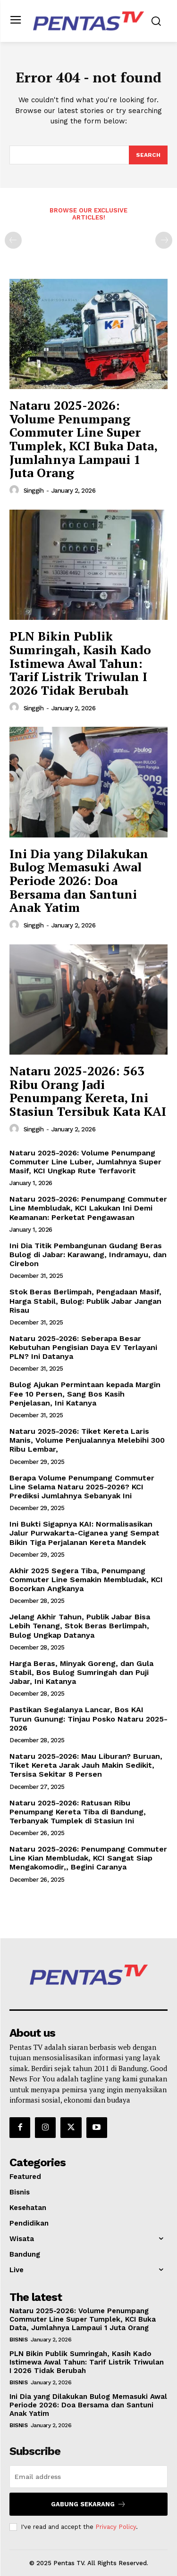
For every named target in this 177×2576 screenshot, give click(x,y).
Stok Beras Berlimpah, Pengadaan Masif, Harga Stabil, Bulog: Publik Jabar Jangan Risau (85, 1300)
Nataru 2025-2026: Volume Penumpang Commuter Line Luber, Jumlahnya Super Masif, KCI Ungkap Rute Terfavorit (85, 1161)
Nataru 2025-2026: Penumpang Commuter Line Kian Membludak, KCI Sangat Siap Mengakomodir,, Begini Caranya (88, 1858)
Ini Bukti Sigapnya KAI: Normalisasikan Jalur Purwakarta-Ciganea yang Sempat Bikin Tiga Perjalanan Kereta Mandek (84, 1533)
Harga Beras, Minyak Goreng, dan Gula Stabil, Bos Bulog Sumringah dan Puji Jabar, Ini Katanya (81, 1672)
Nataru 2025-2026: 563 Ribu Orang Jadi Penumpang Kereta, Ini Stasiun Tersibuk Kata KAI (87, 1091)
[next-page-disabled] (163, 240)
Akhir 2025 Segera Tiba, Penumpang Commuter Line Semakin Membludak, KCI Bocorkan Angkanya (86, 1579)
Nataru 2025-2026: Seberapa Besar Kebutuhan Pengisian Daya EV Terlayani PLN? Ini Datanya (83, 1347)
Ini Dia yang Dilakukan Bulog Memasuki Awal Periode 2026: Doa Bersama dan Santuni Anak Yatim (78, 880)
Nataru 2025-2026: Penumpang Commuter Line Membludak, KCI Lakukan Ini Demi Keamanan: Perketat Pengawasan (88, 1208)
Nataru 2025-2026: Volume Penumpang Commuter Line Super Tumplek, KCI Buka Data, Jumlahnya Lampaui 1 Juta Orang (83, 438)
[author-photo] (15, 490)
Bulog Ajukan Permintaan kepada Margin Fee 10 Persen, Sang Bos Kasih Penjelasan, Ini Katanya (84, 1393)
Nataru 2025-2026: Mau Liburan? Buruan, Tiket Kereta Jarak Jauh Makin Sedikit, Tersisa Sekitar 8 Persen (85, 1765)
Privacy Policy (115, 2526)
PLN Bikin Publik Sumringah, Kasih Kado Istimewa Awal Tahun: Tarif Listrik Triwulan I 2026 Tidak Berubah (80, 663)
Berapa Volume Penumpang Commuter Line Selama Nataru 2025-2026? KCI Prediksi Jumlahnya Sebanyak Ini (81, 1486)
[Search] (148, 155)
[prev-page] (13, 240)
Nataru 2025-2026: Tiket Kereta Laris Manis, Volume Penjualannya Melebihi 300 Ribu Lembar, (87, 1440)
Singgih (34, 490)
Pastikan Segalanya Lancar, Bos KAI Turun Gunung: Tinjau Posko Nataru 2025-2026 (88, 1718)
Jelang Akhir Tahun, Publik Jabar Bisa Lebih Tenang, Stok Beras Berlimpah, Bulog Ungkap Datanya (79, 1625)
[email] (88, 2476)
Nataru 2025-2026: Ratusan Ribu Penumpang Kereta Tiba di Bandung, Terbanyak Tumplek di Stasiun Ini (77, 1811)
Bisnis (18, 2339)
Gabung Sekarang (88, 2504)
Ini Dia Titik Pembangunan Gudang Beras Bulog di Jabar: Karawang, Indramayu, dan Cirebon (88, 1254)
